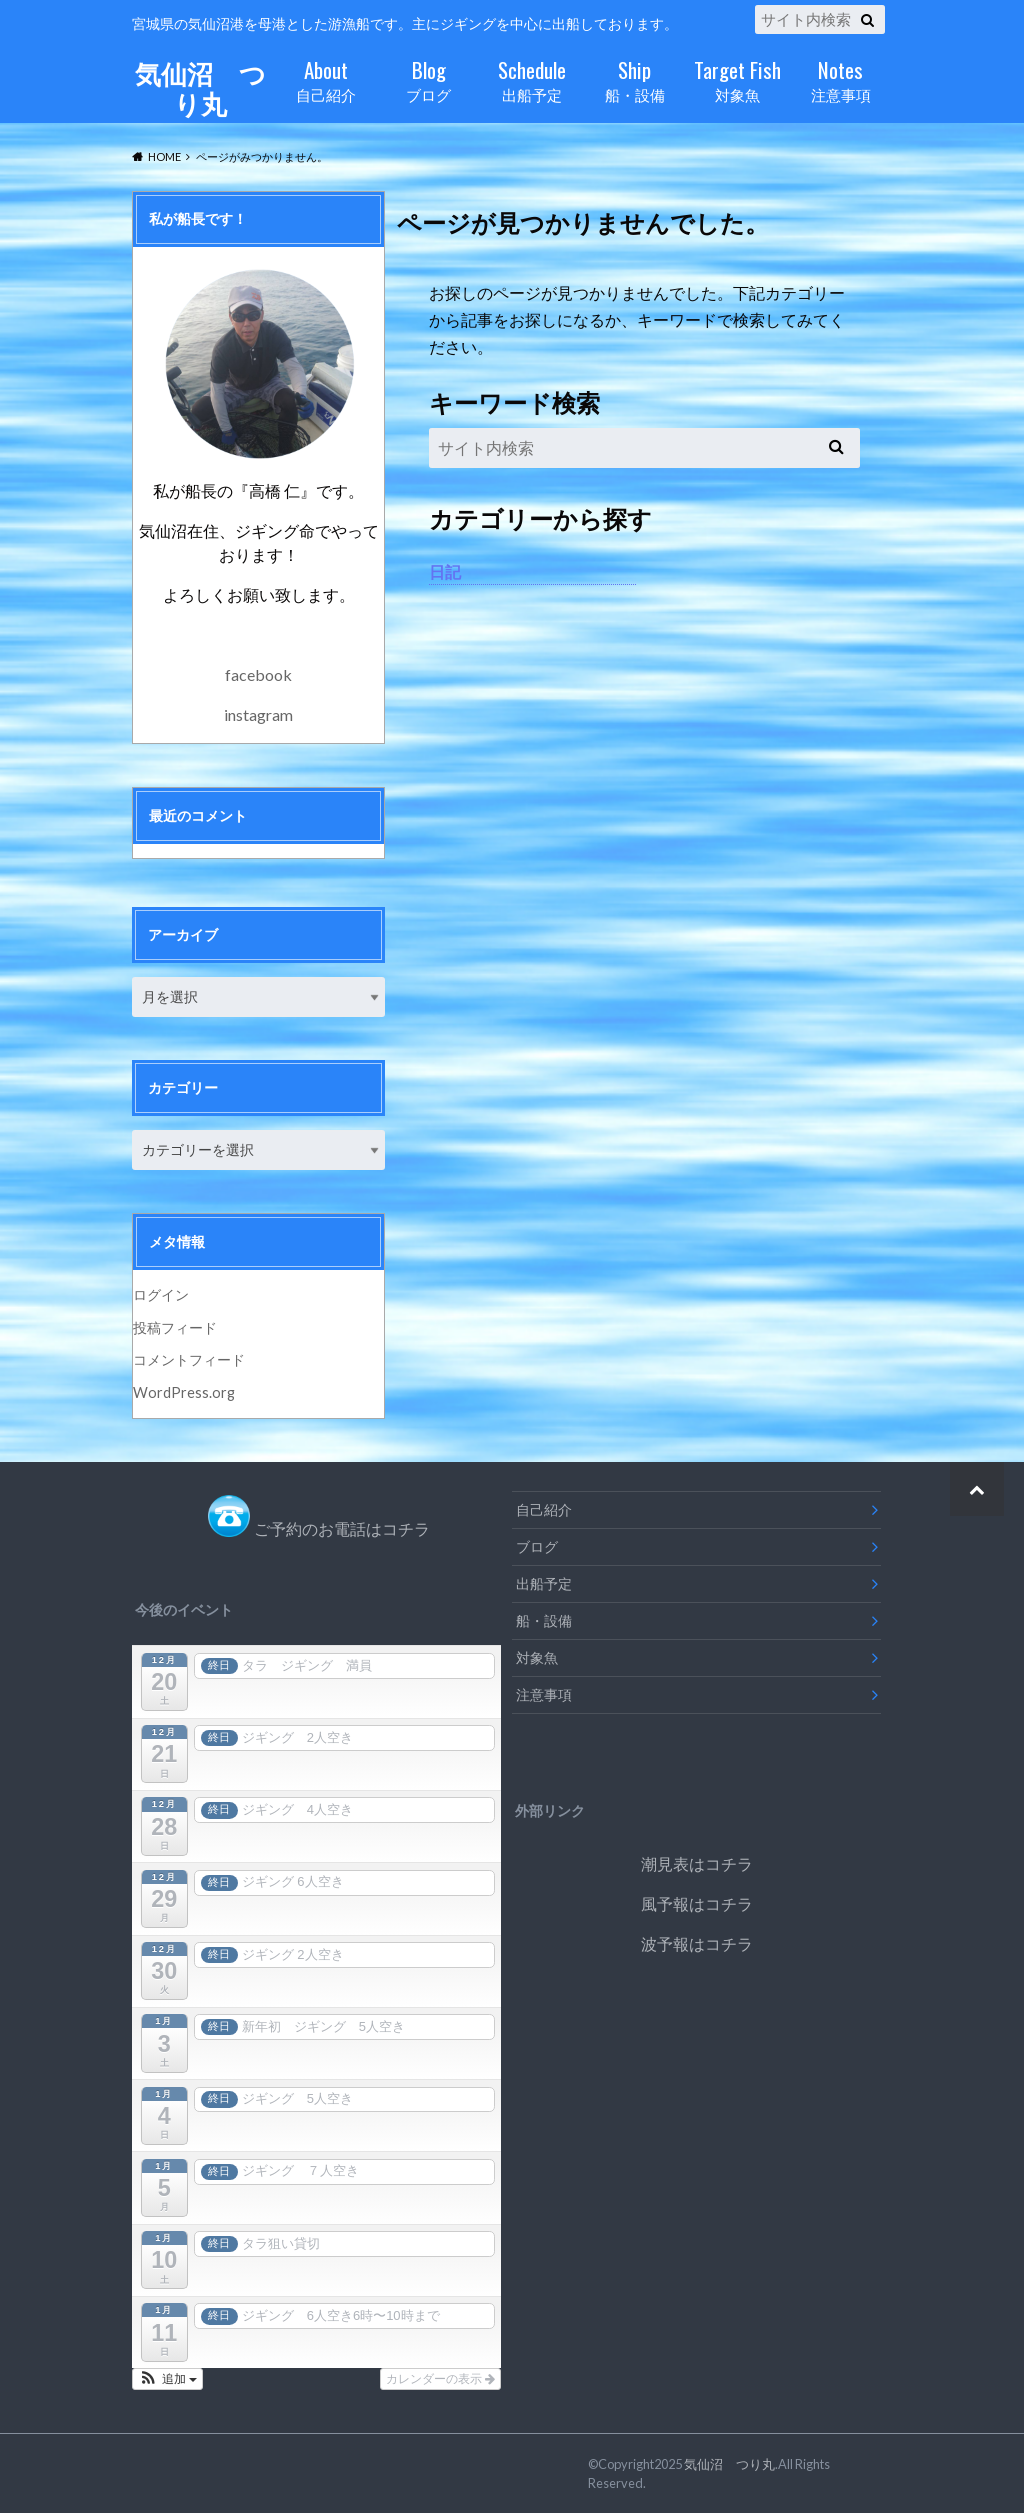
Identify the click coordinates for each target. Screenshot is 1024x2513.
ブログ (428, 78)
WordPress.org (184, 1392)
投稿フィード (175, 1327)
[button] (167, 2379)
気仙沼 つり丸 (200, 89)
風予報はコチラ (697, 1903)
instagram (258, 714)
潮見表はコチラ (697, 1863)
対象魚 (737, 78)
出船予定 (531, 78)
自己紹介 (325, 78)
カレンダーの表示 (440, 2379)
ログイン (161, 1294)
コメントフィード (189, 1359)
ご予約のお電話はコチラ (342, 1528)
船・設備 (634, 78)
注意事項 (840, 78)
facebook (258, 674)
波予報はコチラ (697, 1943)
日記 (445, 571)
